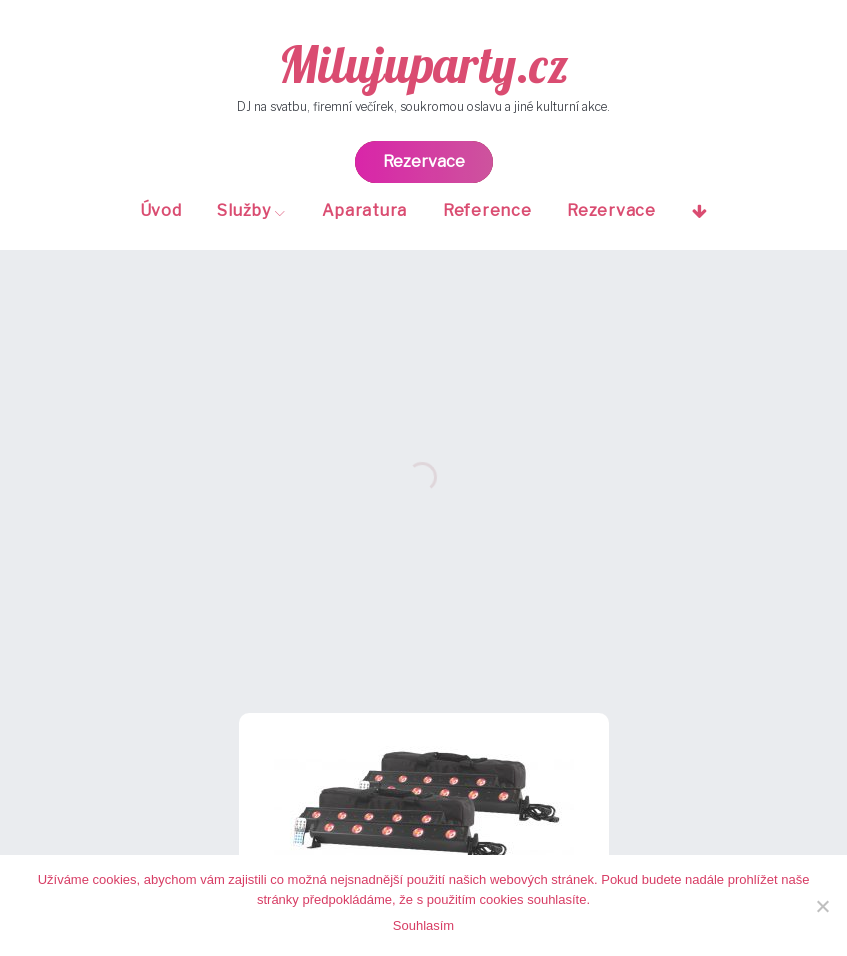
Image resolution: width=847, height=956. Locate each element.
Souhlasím (423, 925)
